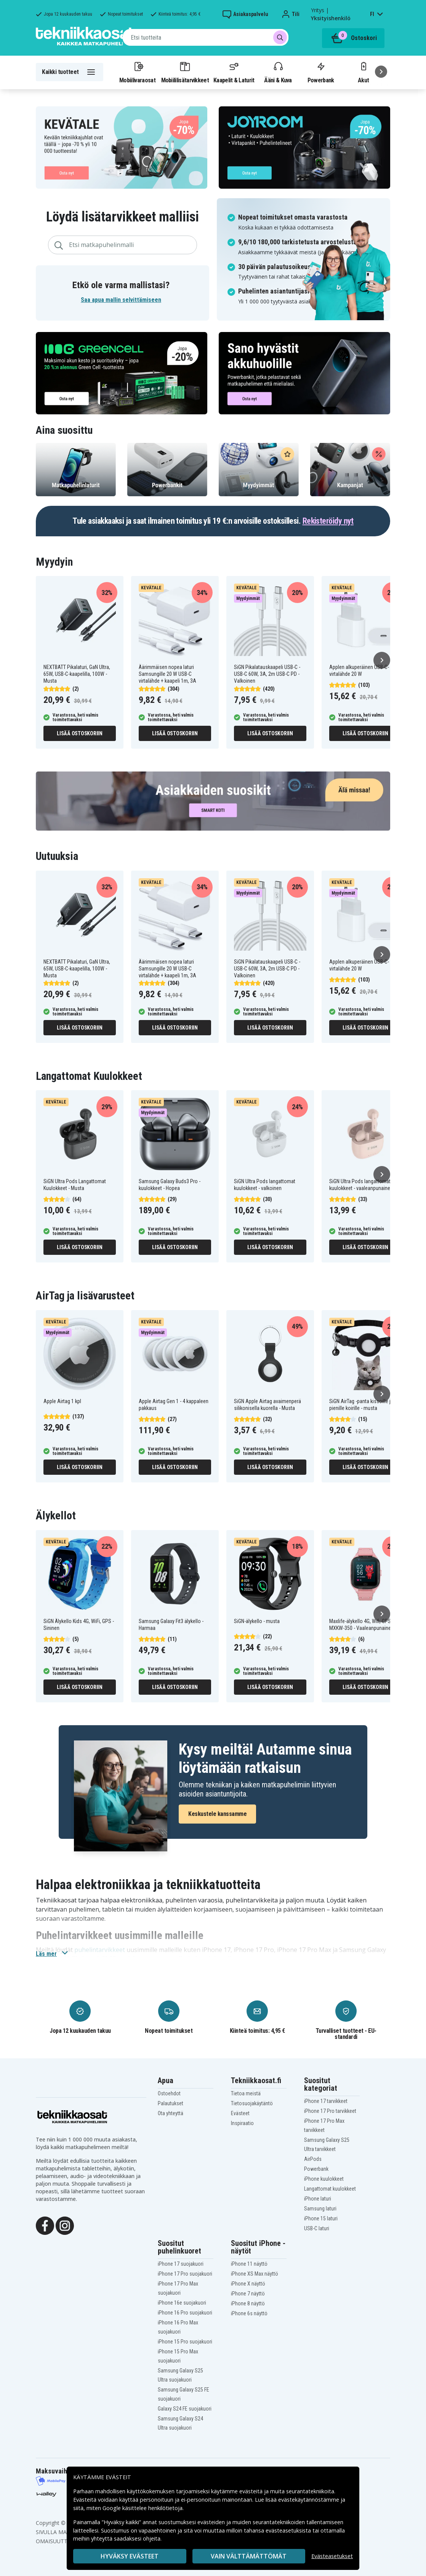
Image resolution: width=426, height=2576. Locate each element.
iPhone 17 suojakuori (180, 2264)
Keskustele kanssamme (217, 1813)
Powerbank (320, 72)
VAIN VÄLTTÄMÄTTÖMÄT (249, 2556)
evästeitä (251, 2491)
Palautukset (170, 2103)
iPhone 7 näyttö (248, 2293)
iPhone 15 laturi (321, 2218)
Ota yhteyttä (170, 2113)
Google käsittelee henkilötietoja (142, 2508)
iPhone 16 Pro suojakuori (185, 2313)
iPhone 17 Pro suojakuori (185, 2274)
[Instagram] (65, 2225)
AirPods (313, 2159)
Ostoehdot (169, 2093)
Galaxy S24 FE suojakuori (184, 2409)
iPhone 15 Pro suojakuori (185, 2342)
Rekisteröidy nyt (328, 521)
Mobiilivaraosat (137, 72)
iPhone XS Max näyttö (254, 2274)
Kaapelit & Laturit (234, 72)
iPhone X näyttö (248, 2284)
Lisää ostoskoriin (79, 733)
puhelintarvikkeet (99, 1950)
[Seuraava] (381, 72)
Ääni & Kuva (277, 72)
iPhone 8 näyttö (248, 2303)
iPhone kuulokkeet (324, 2179)
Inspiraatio (242, 2123)
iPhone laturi (317, 2199)
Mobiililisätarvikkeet (185, 72)
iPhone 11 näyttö (249, 2264)
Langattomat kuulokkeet (330, 2189)
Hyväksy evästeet (130, 2556)
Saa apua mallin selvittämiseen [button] (121, 299)
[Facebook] (45, 2225)
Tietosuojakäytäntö (252, 2103)
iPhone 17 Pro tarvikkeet (330, 2111)
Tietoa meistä (246, 2093)
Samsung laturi (320, 2208)
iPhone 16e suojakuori (182, 2303)
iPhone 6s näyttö (249, 2313)
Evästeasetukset (332, 2556)
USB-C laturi (316, 2228)
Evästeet (240, 2113)
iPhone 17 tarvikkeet (326, 2101)
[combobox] (205, 37)
